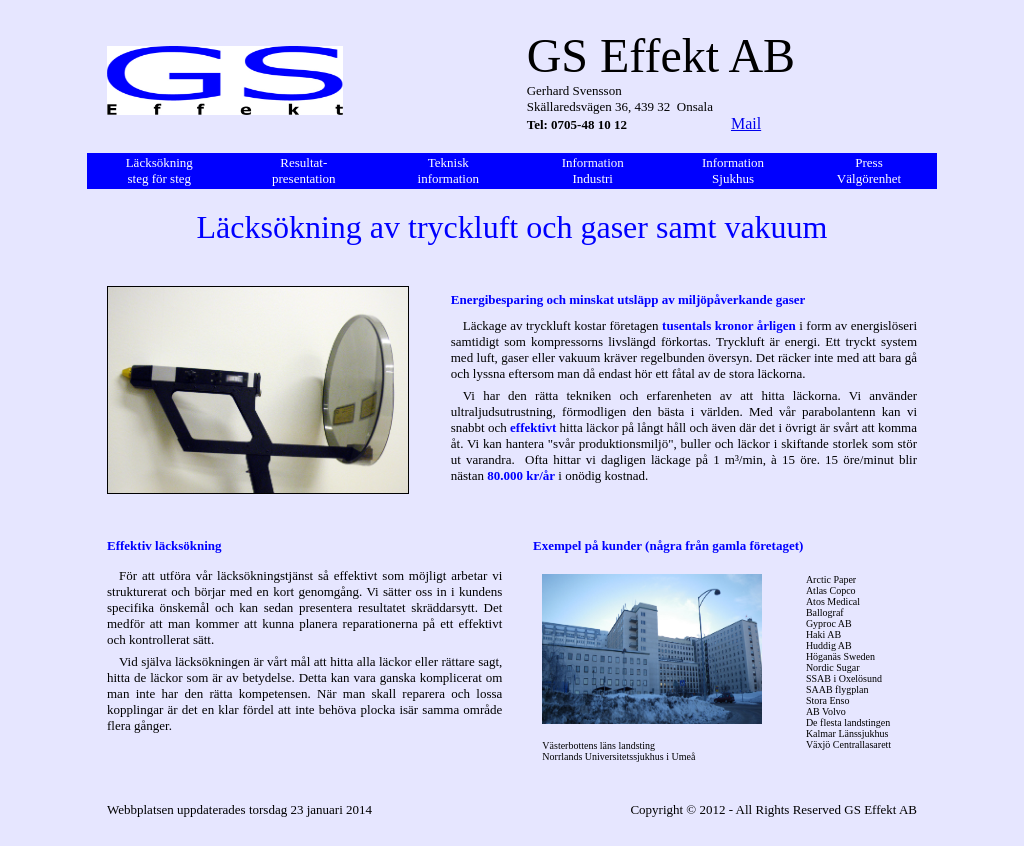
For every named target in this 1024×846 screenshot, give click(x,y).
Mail (746, 123)
